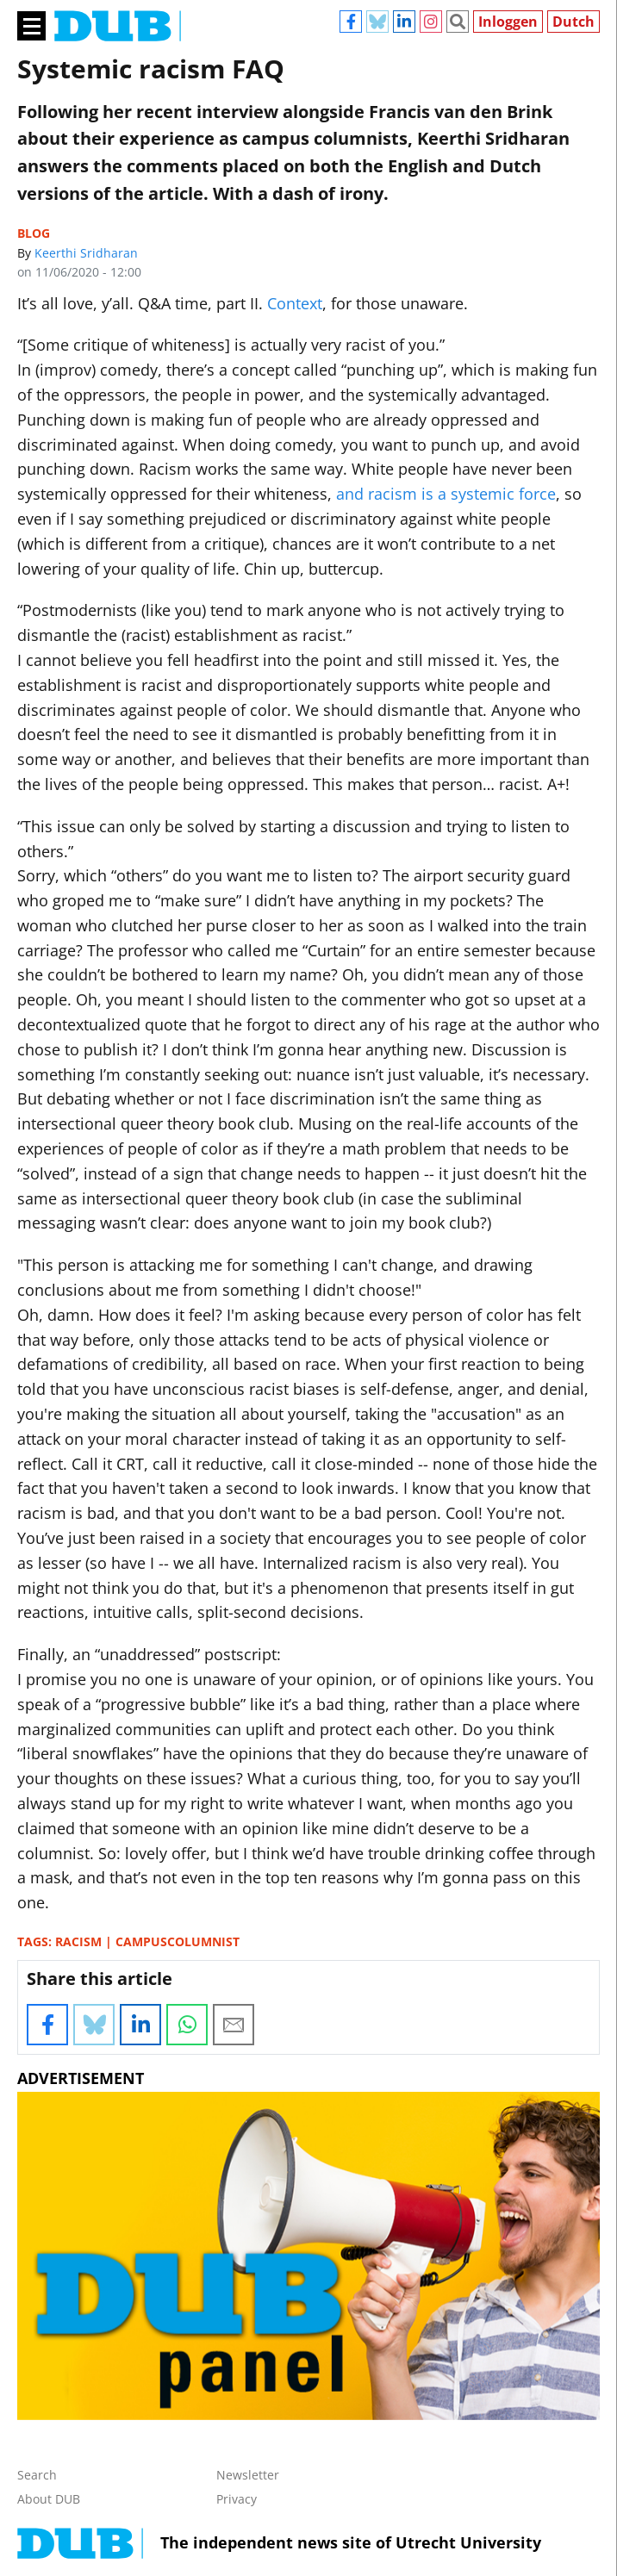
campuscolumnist (177, 1941)
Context (294, 303)
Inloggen (508, 21)
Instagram (431, 21)
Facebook (351, 21)
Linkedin (404, 21)
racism (78, 1941)
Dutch (573, 21)
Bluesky (377, 21)
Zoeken (457, 21)
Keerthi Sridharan (86, 253)
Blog (33, 233)
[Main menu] (31, 25)
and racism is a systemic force (446, 493)
